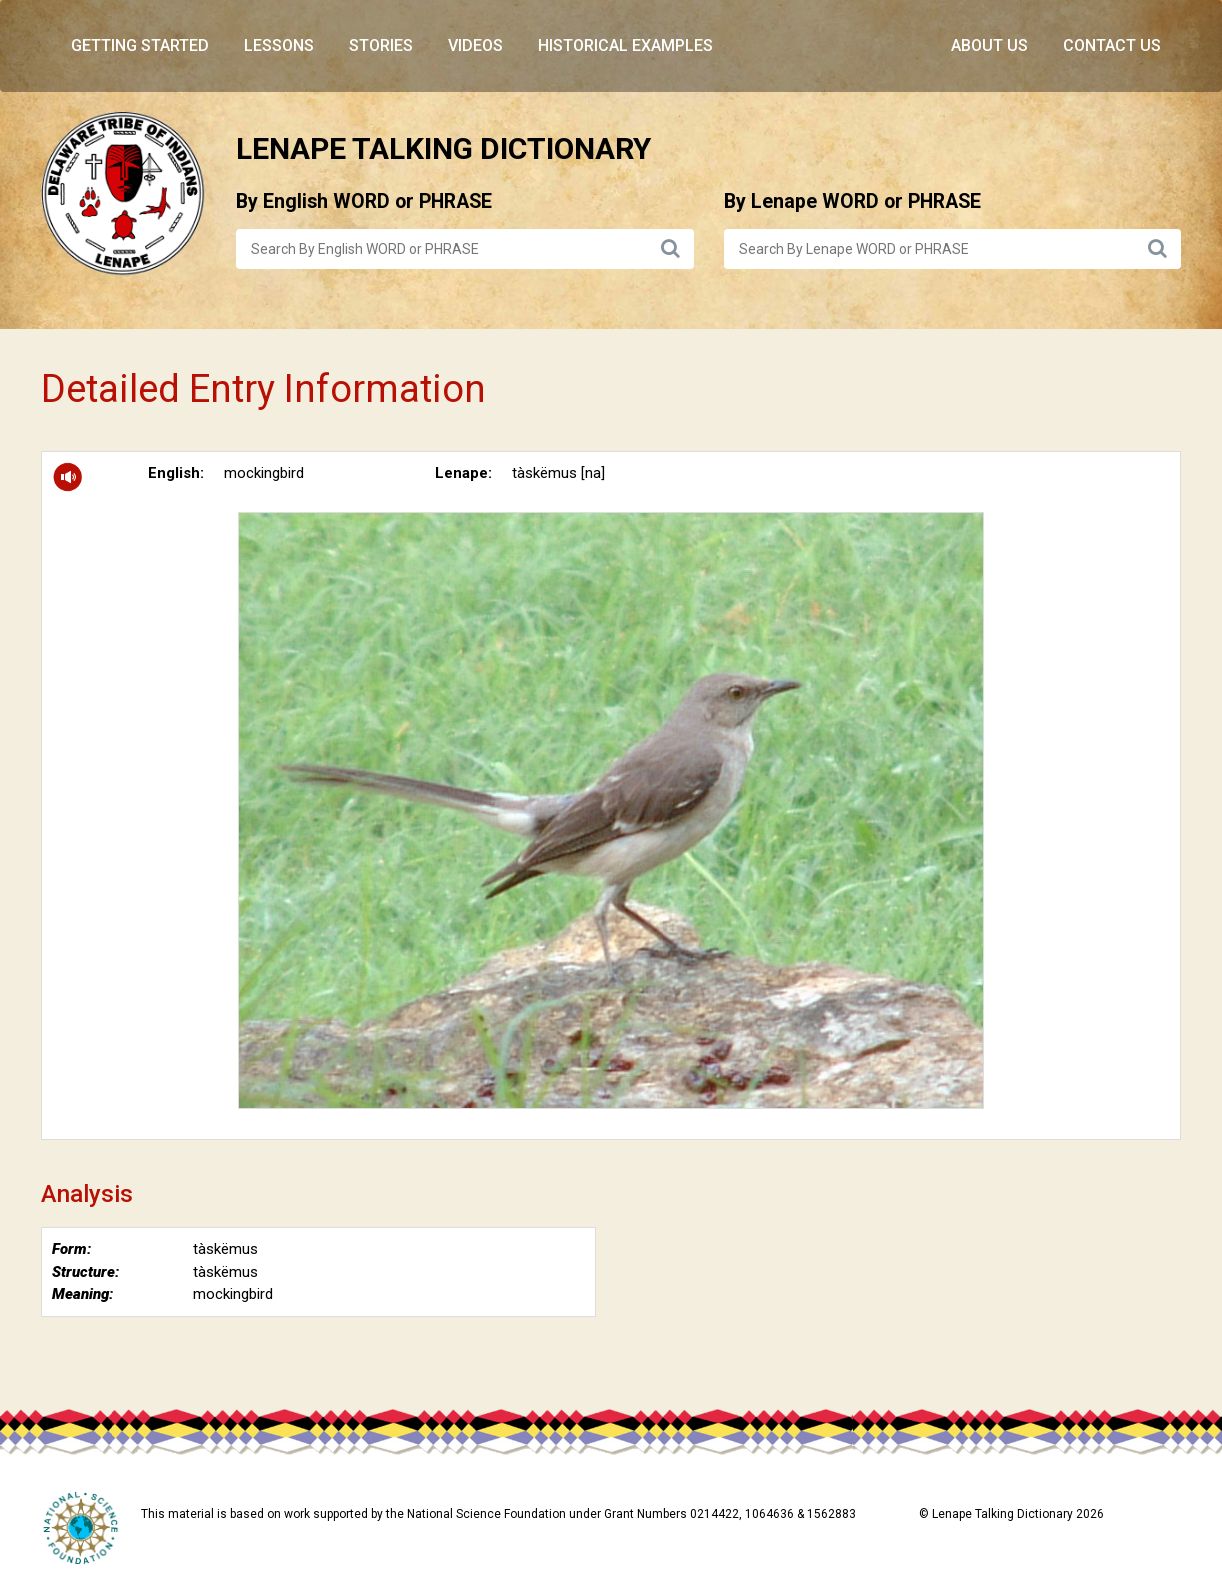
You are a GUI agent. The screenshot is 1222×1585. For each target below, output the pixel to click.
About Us (989, 45)
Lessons (279, 45)
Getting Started (140, 45)
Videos (475, 45)
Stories (381, 45)
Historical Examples (625, 45)
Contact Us (1112, 45)
